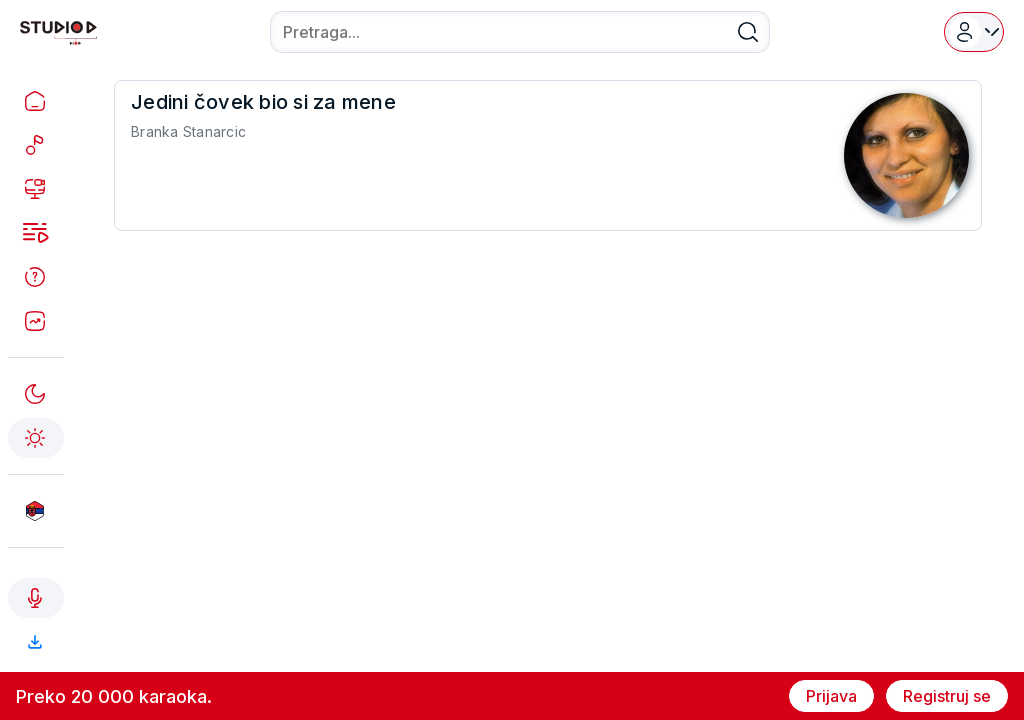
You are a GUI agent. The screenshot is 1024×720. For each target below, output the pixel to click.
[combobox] (520, 32)
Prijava (831, 696)
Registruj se (947, 696)
